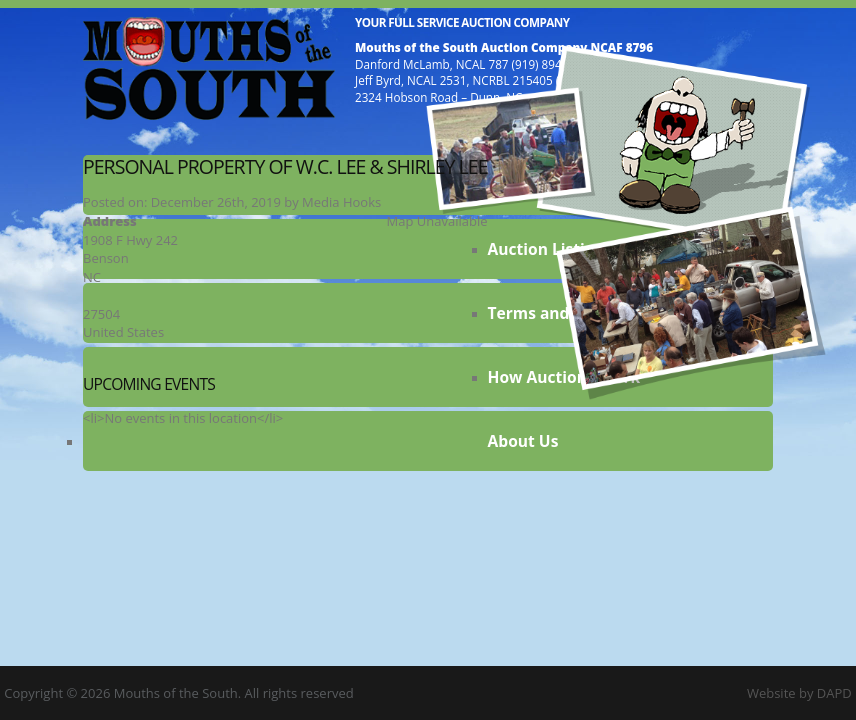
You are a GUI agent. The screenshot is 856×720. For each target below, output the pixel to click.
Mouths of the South (209, 68)
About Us (523, 441)
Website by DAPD (799, 693)
